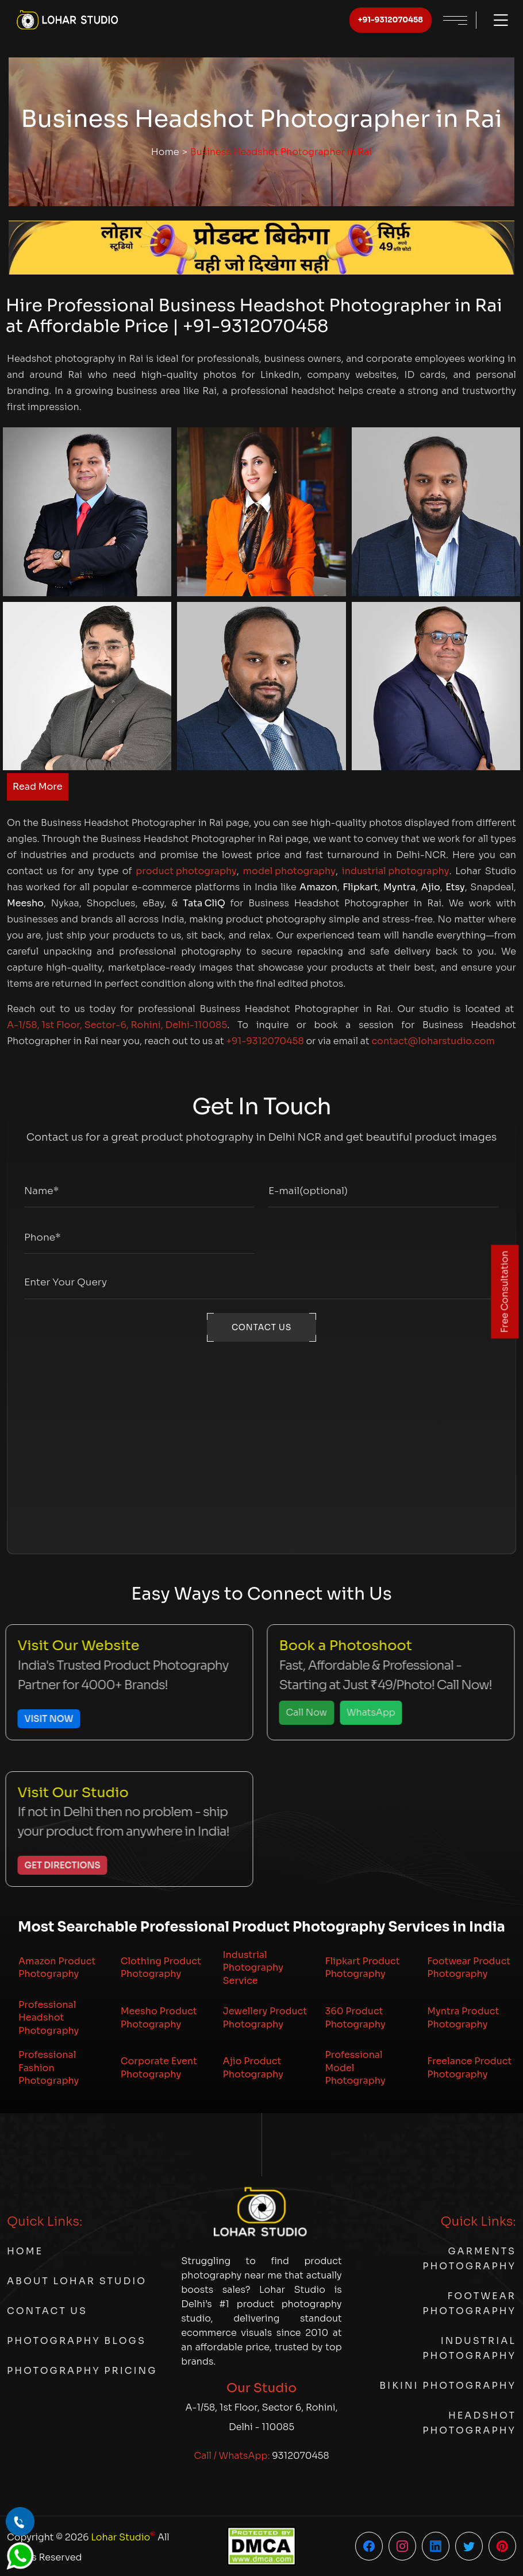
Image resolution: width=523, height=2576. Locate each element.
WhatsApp (362, 1712)
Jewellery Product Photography (265, 2017)
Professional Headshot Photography (48, 2018)
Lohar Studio (123, 2536)
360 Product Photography (355, 2017)
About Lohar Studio (77, 2281)
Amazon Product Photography (56, 1967)
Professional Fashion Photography (48, 2068)
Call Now (297, 1712)
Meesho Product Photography (159, 2017)
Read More (38, 787)
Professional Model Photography (355, 2068)
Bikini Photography (447, 2386)
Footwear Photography (469, 2303)
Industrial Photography (469, 2348)
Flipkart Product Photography (362, 1967)
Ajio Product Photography (253, 2067)
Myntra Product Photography (463, 2017)
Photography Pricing (82, 2371)
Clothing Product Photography (161, 1967)
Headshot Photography (469, 2422)
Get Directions (53, 1865)
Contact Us (47, 2311)
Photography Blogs (76, 2341)
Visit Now (40, 1718)
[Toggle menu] (495, 20)
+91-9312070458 (390, 20)
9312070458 (300, 2456)
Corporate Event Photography (159, 2067)
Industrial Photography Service (253, 1968)
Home (165, 152)
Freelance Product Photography (469, 2067)
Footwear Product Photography (468, 1967)
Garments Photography (469, 2258)
